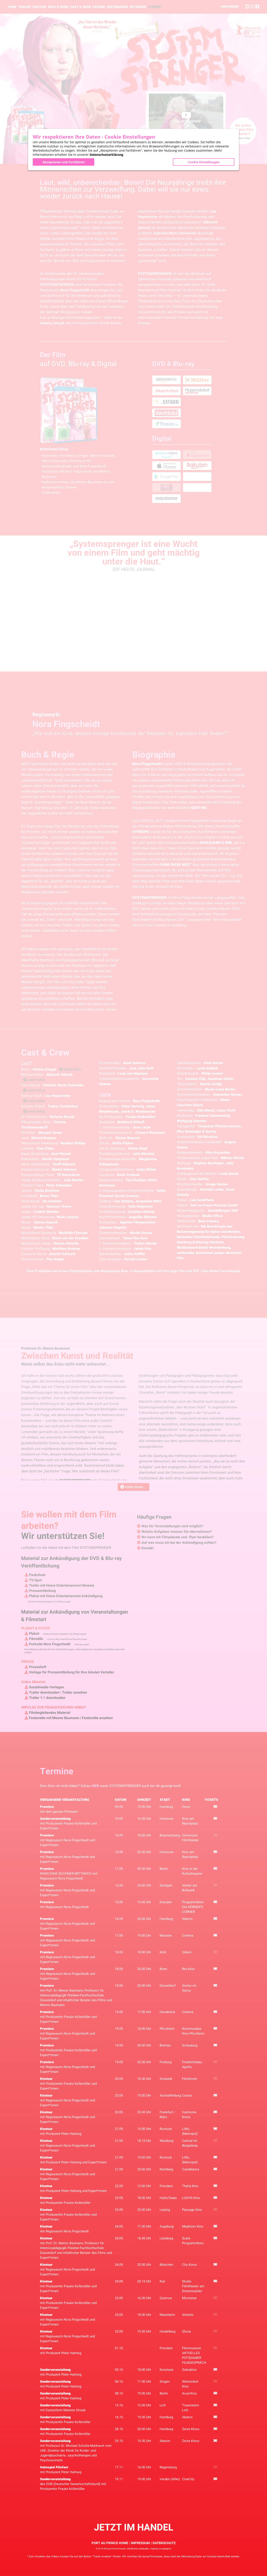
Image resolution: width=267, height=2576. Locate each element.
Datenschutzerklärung (106, 154)
